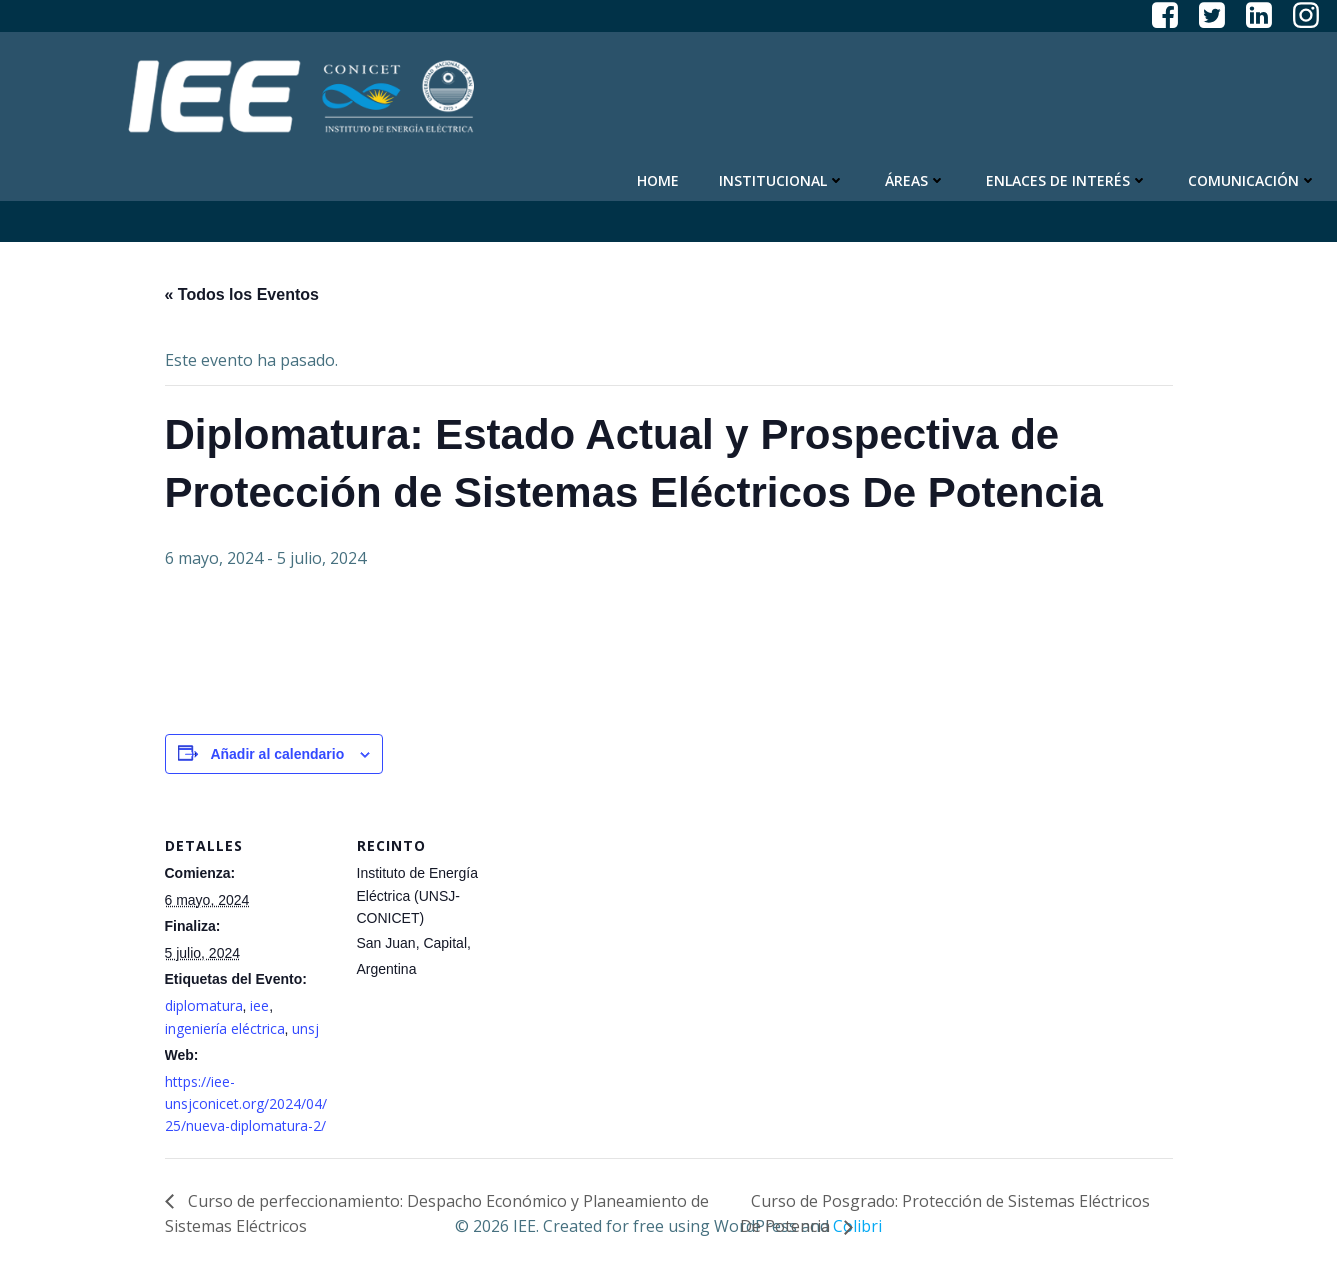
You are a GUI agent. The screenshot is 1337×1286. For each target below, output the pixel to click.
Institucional (782, 180)
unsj (305, 1028)
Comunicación (1252, 180)
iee (259, 1005)
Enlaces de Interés (1067, 180)
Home (658, 180)
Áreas (915, 180)
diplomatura (204, 1005)
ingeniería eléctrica (225, 1028)
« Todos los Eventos (242, 294)
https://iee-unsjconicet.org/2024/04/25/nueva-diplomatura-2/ (246, 1104)
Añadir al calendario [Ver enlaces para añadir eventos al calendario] (277, 754)
